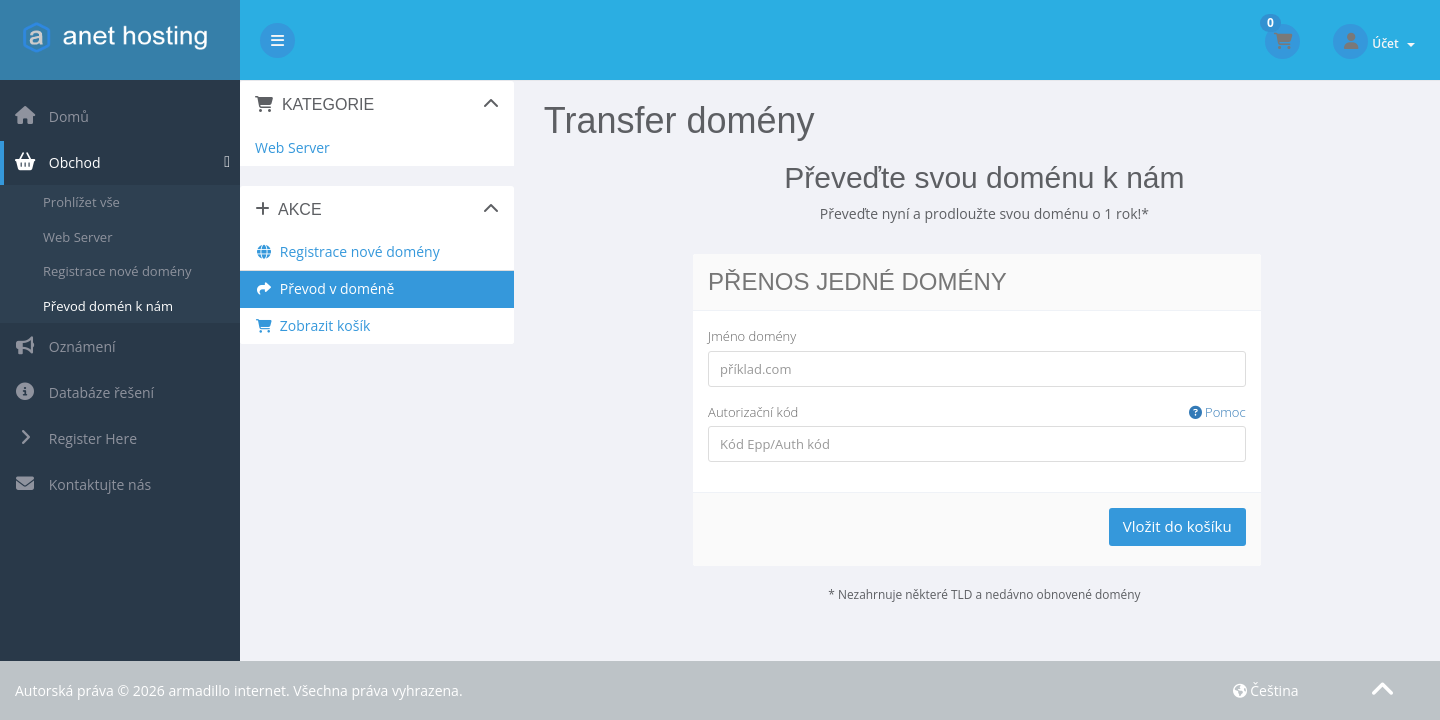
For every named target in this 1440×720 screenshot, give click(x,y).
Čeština (1266, 690)
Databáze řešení (84, 392)
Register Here (75, 438)
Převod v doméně (324, 288)
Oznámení (65, 346)
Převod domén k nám (108, 306)
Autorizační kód (976, 412)
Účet (1393, 43)
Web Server (77, 237)
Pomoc (1217, 412)
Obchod (57, 162)
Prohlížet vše (81, 202)
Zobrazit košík (312, 325)
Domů (51, 116)
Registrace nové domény (117, 271)
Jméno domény (752, 336)
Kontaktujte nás (82, 484)
